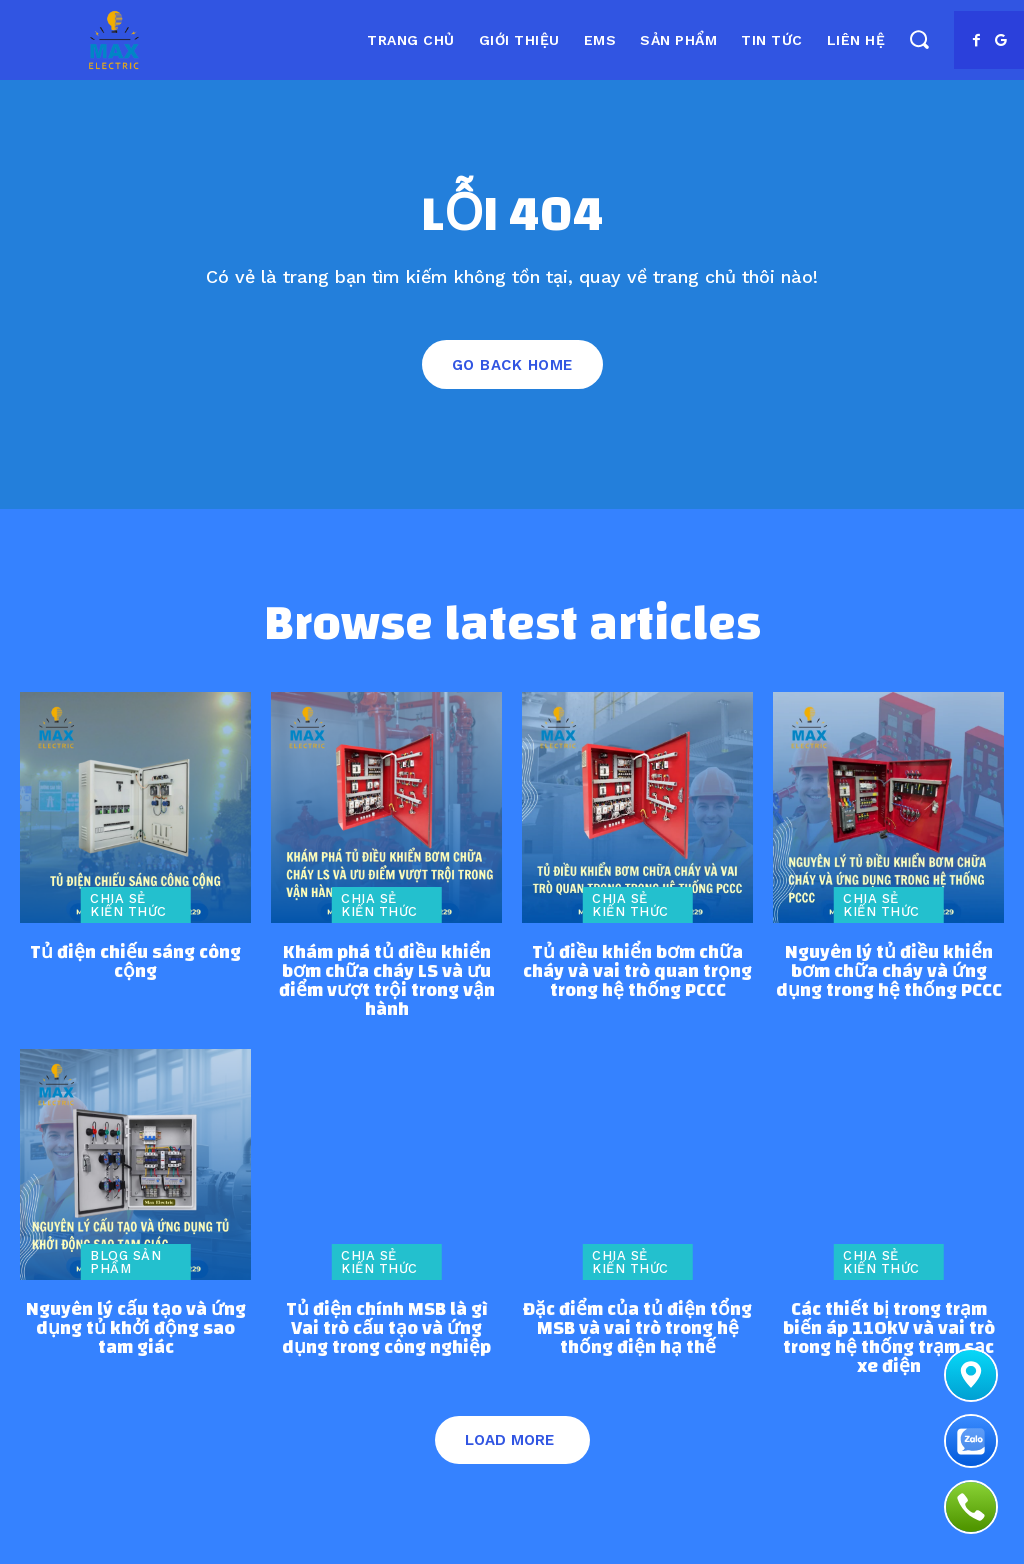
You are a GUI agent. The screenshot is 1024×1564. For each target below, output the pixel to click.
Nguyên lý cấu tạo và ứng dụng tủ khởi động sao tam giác (136, 1328)
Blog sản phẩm (125, 1262)
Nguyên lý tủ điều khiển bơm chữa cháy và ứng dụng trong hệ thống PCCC (889, 971)
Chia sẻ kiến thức (128, 905)
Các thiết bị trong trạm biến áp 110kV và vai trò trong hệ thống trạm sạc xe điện (889, 1338)
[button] (918, 38)
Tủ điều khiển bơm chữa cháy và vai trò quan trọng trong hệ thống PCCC (637, 971)
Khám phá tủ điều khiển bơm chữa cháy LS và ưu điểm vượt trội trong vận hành (387, 981)
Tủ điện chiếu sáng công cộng (135, 962)
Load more (509, 1440)
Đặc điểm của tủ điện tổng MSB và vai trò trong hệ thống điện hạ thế (637, 1328)
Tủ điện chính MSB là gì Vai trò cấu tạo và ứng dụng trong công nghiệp (386, 1328)
